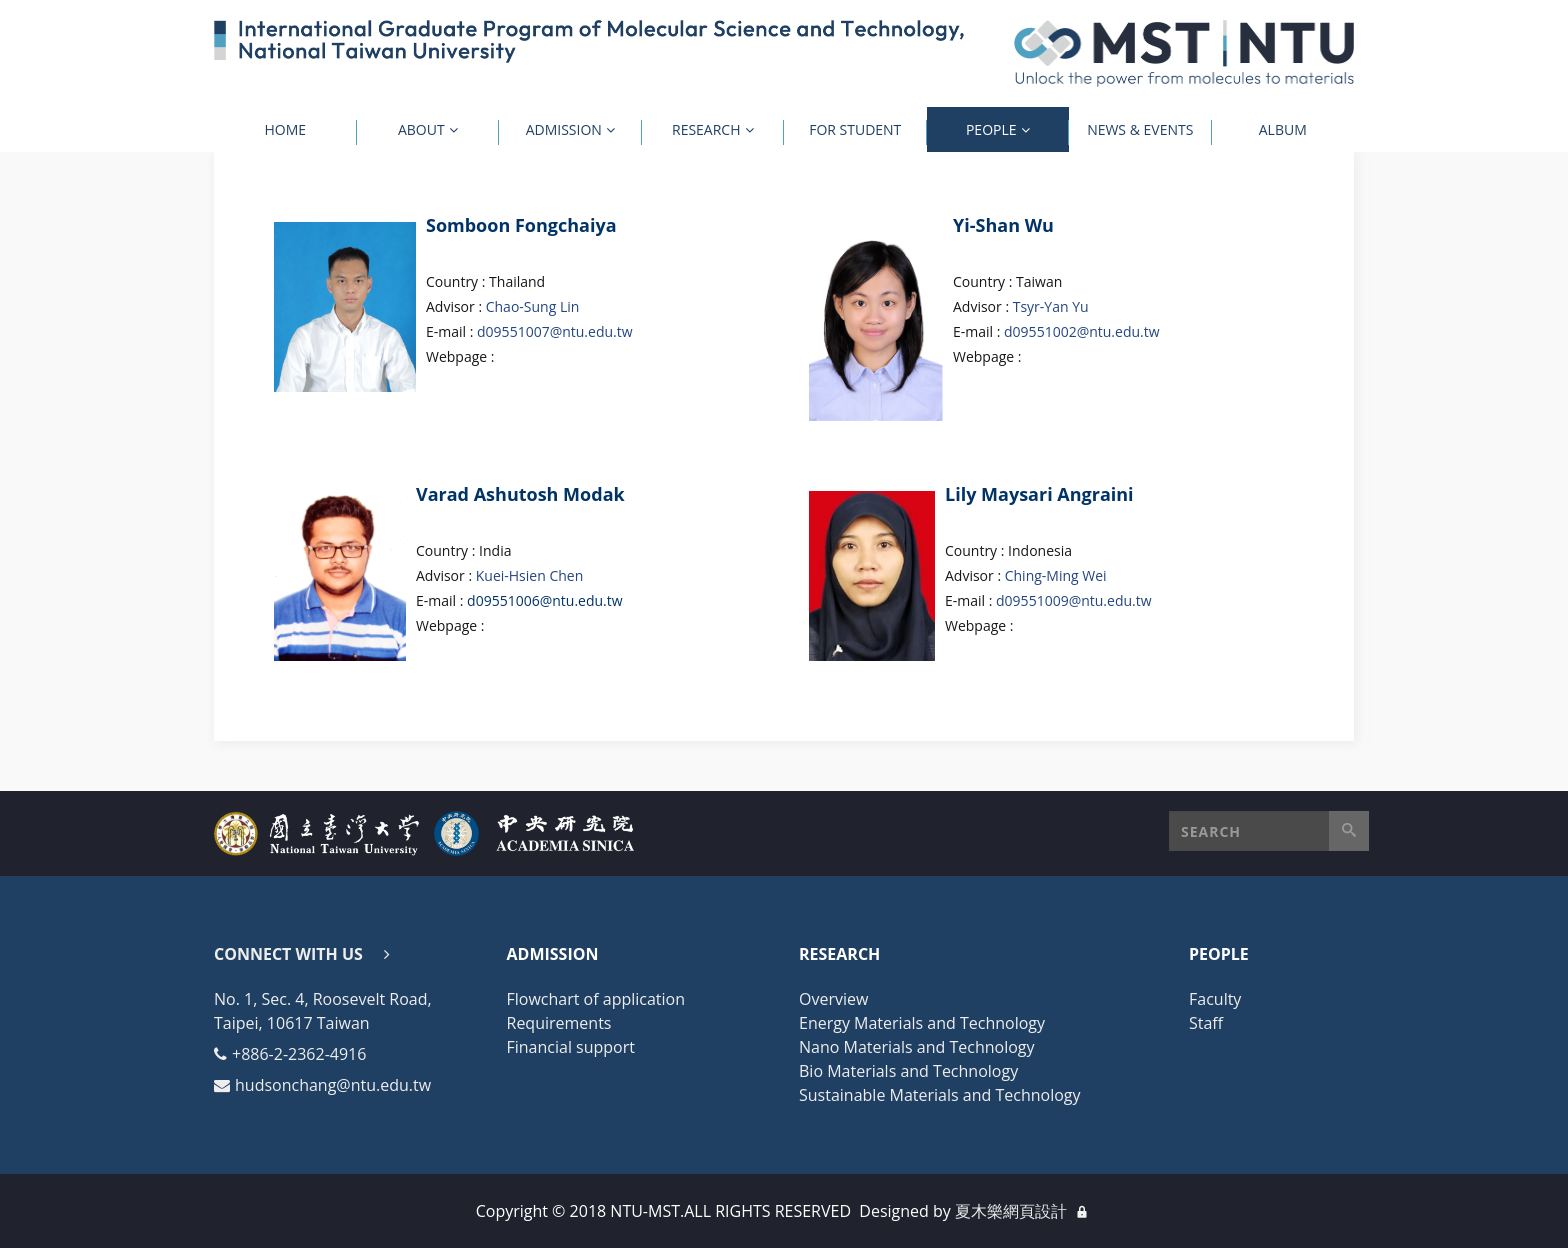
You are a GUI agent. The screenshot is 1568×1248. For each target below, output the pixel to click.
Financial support (571, 1047)
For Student (855, 129)
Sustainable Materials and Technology (940, 1095)
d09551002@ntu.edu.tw (1082, 331)
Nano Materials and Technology (917, 1047)
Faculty (1215, 999)
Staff (1206, 1023)
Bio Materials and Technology (908, 1071)
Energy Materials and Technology (922, 1023)
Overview (833, 999)
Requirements (559, 1023)
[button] (1269, 831)
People (991, 129)
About (421, 129)
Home (285, 129)
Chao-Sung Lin (533, 306)
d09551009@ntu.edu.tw (1074, 600)
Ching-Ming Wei (1056, 575)
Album (1283, 129)
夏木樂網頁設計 (1011, 1211)
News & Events (1140, 129)
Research (706, 129)
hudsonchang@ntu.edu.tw (333, 1085)
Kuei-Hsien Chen (530, 575)
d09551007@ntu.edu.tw (555, 331)
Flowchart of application (596, 999)
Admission (564, 129)
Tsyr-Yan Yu (1051, 306)
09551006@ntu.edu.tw (549, 600)
